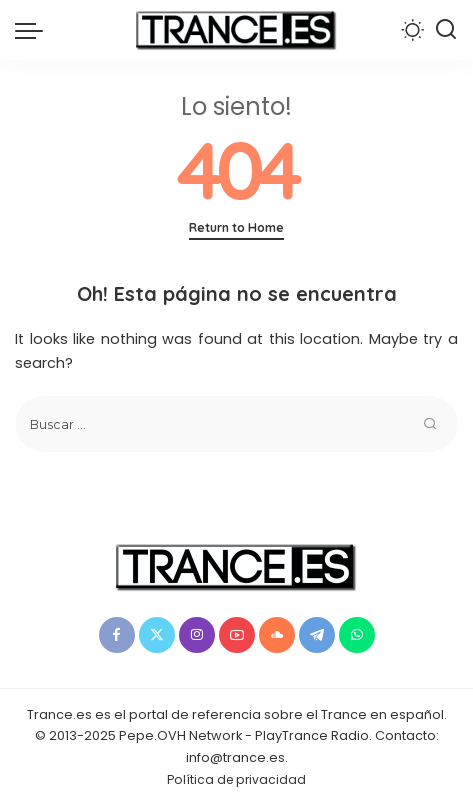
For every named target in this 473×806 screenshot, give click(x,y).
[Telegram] (317, 635)
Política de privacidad (236, 779)
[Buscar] (446, 30)
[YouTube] (237, 635)
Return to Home (236, 227)
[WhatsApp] (357, 635)
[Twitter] (157, 635)
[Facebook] (117, 635)
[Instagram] (197, 635)
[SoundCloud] (277, 635)
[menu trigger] (34, 30)
